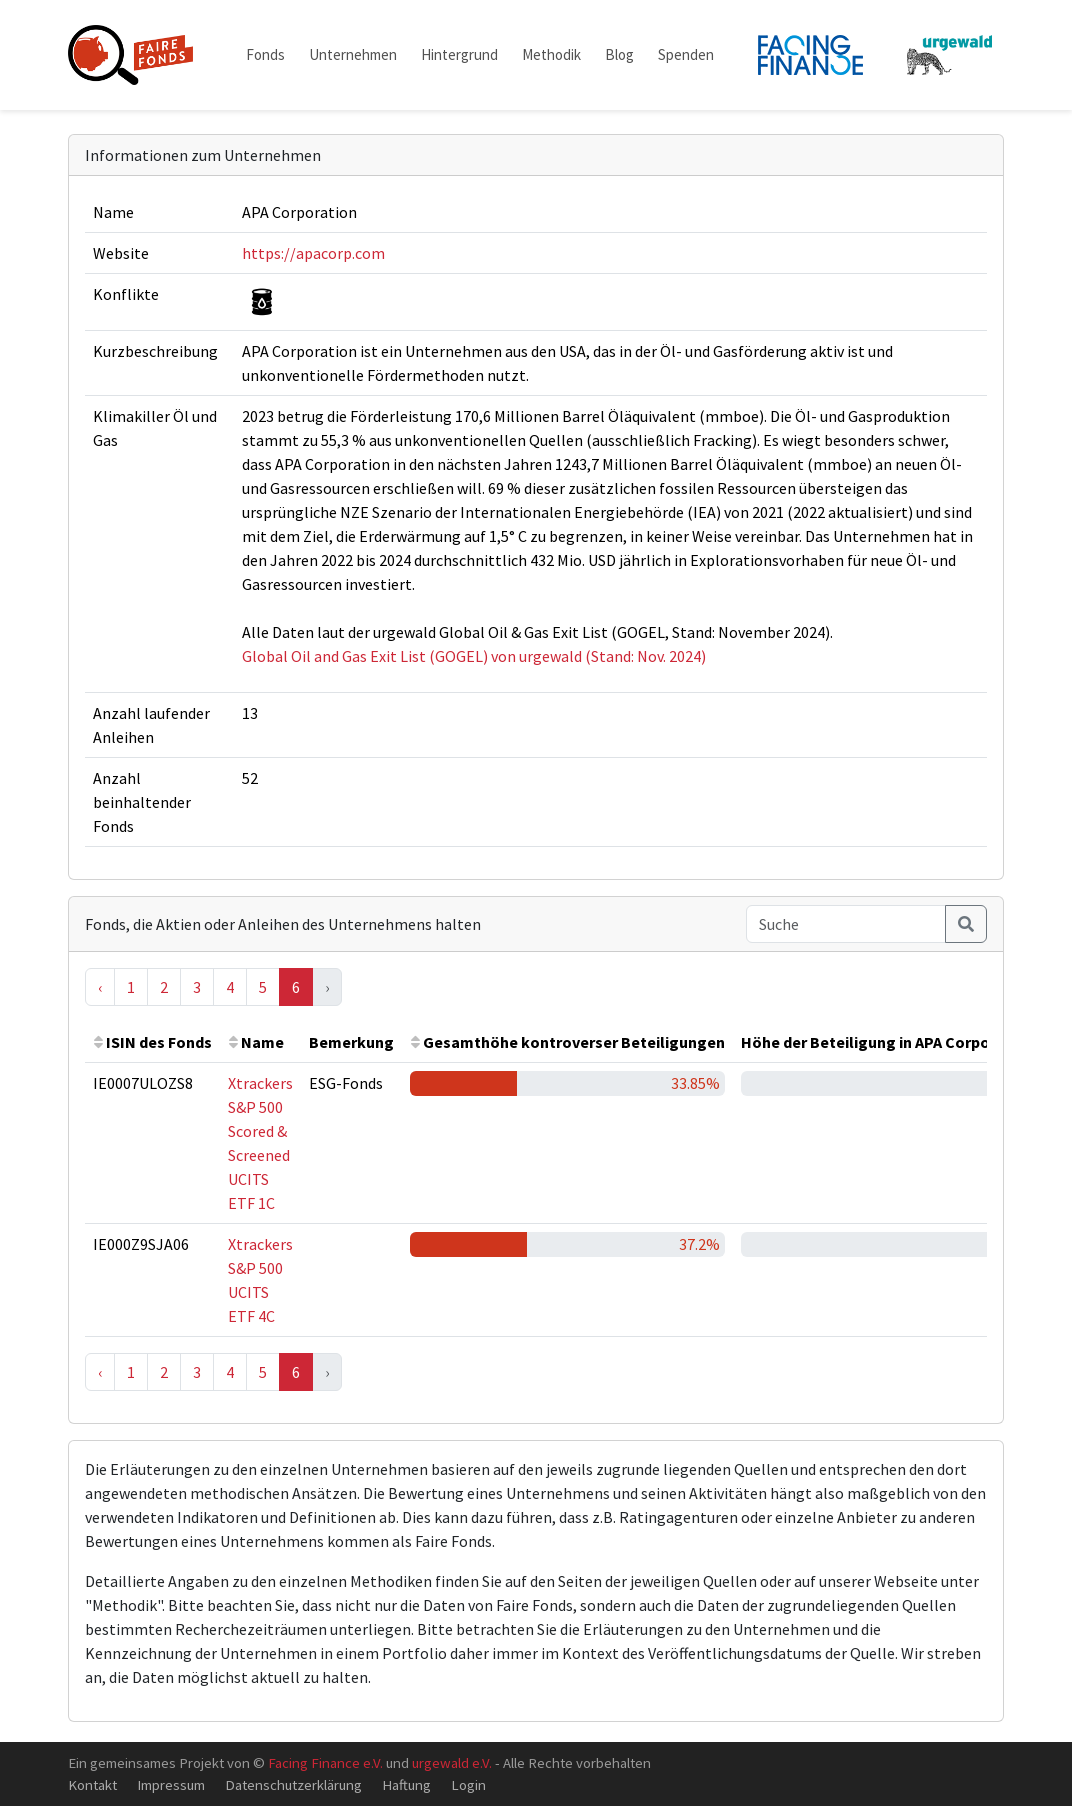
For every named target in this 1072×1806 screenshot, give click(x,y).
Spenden (686, 54)
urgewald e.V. (452, 1762)
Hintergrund (459, 54)
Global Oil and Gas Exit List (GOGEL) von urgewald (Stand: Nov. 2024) (474, 656)
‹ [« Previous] (100, 987)
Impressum (171, 1784)
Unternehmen (353, 54)
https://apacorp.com (313, 253)
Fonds (265, 54)
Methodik (551, 54)
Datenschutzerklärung (293, 1784)
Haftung (406, 1784)
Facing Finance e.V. (325, 1762)
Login (468, 1784)
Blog (619, 54)
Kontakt (92, 1784)
